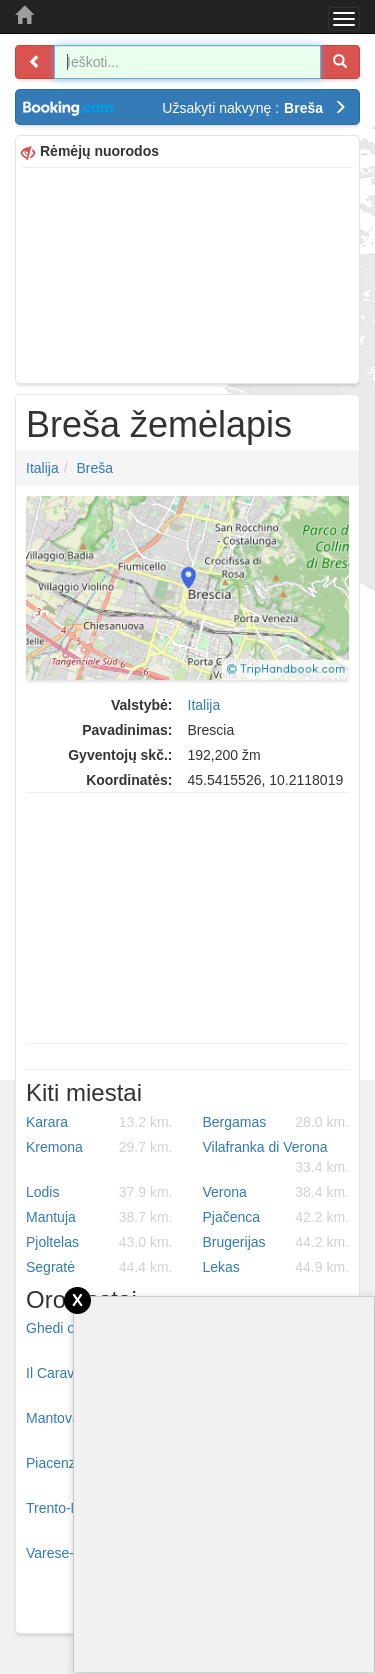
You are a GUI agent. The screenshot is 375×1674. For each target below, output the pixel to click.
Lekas (276, 1267)
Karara (99, 1122)
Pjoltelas (99, 1242)
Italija (42, 468)
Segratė (99, 1267)
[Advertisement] (187, 273)
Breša (94, 468)
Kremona (99, 1147)
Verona (276, 1192)
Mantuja (99, 1217)
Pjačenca (276, 1217)
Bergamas (276, 1122)
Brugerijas (276, 1242)
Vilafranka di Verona (276, 1158)
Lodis (99, 1192)
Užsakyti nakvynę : (254, 108)
